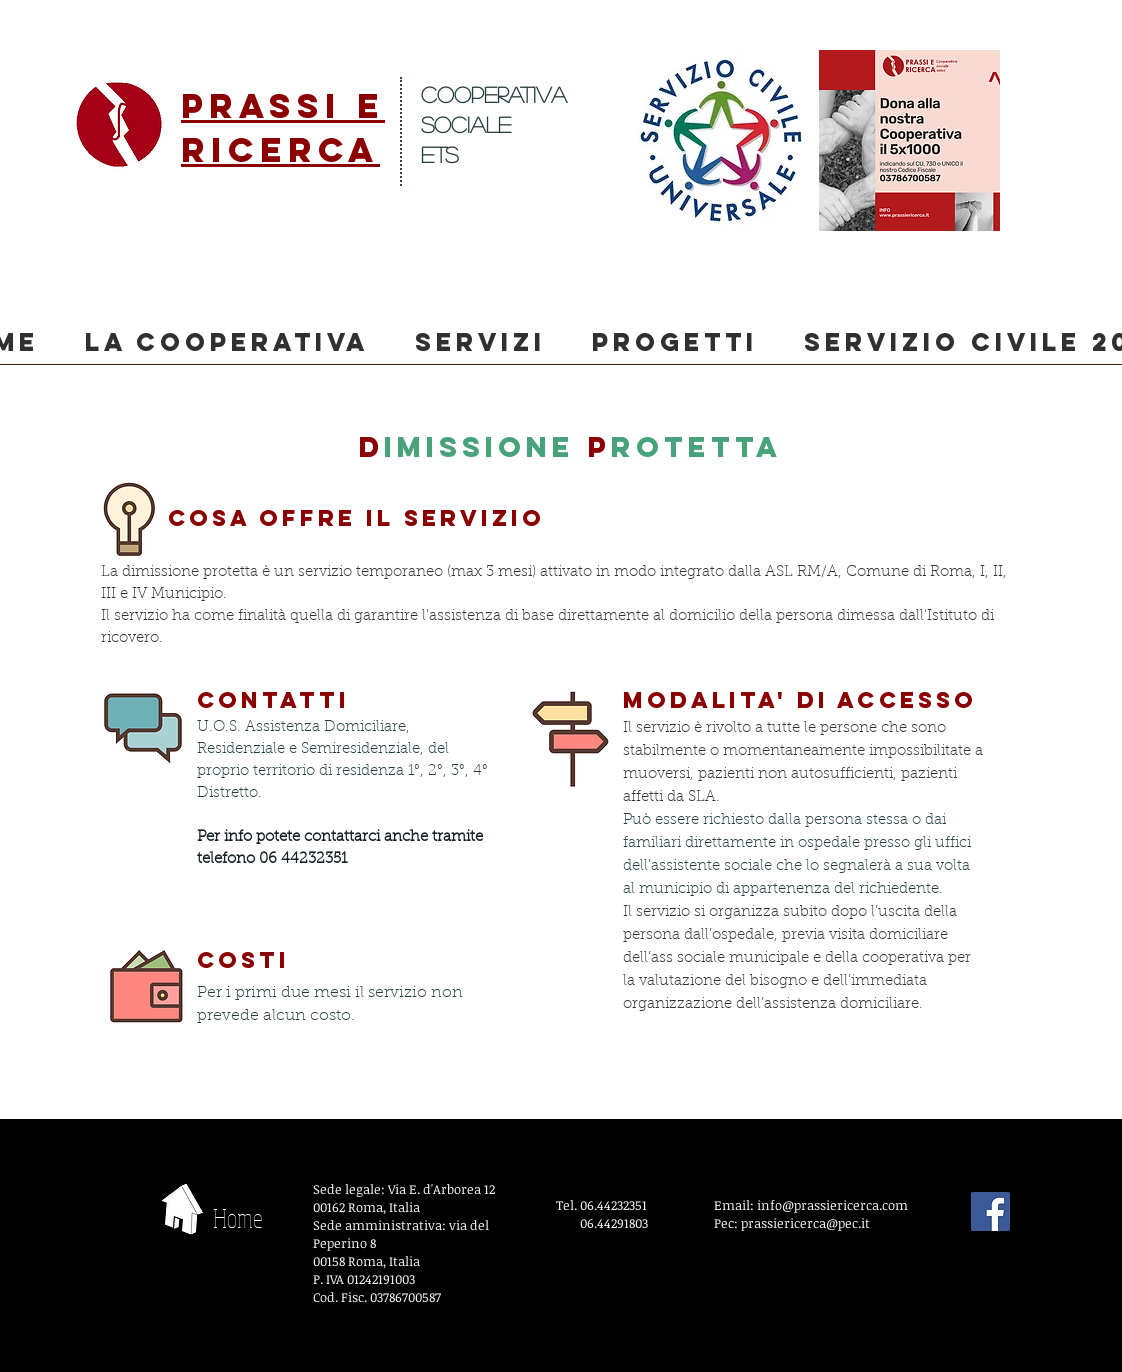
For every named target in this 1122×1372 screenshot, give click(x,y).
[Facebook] (990, 1211)
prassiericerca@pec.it (805, 1223)
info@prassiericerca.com (832, 1205)
